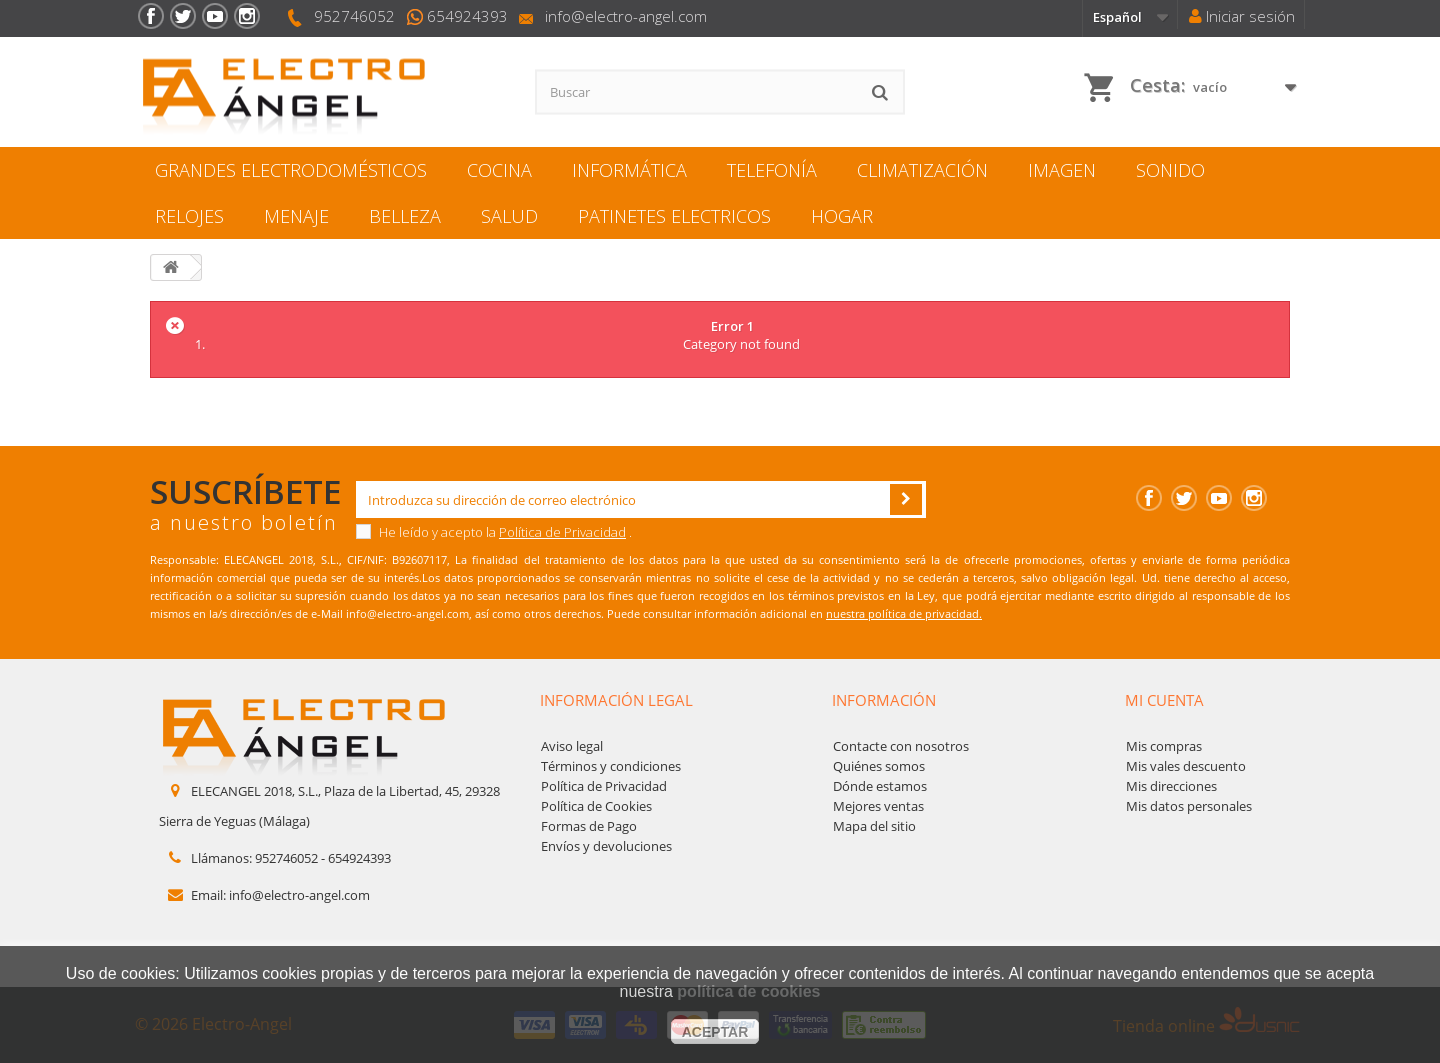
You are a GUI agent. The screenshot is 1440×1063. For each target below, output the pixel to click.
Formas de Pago (589, 826)
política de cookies (748, 991)
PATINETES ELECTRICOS (674, 216)
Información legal (616, 700)
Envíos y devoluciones (606, 846)
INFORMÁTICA (629, 170)
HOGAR (842, 216)
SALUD (509, 216)
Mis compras (1164, 746)
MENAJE (296, 216)
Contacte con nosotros (901, 746)
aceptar (715, 1032)
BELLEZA (405, 216)
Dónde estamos (880, 786)
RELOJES (189, 216)
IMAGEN (1062, 170)
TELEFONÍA (772, 170)
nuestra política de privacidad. (904, 613)
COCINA (499, 170)
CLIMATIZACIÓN (922, 170)
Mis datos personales (1189, 806)
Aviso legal (572, 746)
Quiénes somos (879, 766)
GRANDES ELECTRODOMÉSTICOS (291, 170)
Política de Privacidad (562, 532)
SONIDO (1170, 170)
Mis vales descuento (1186, 766)
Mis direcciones (1171, 786)
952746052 (354, 16)
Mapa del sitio (874, 826)
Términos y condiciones (611, 766)
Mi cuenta (1164, 700)
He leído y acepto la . (494, 532)
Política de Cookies (596, 806)
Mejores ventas (878, 806)
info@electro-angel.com (626, 16)
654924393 (467, 16)
